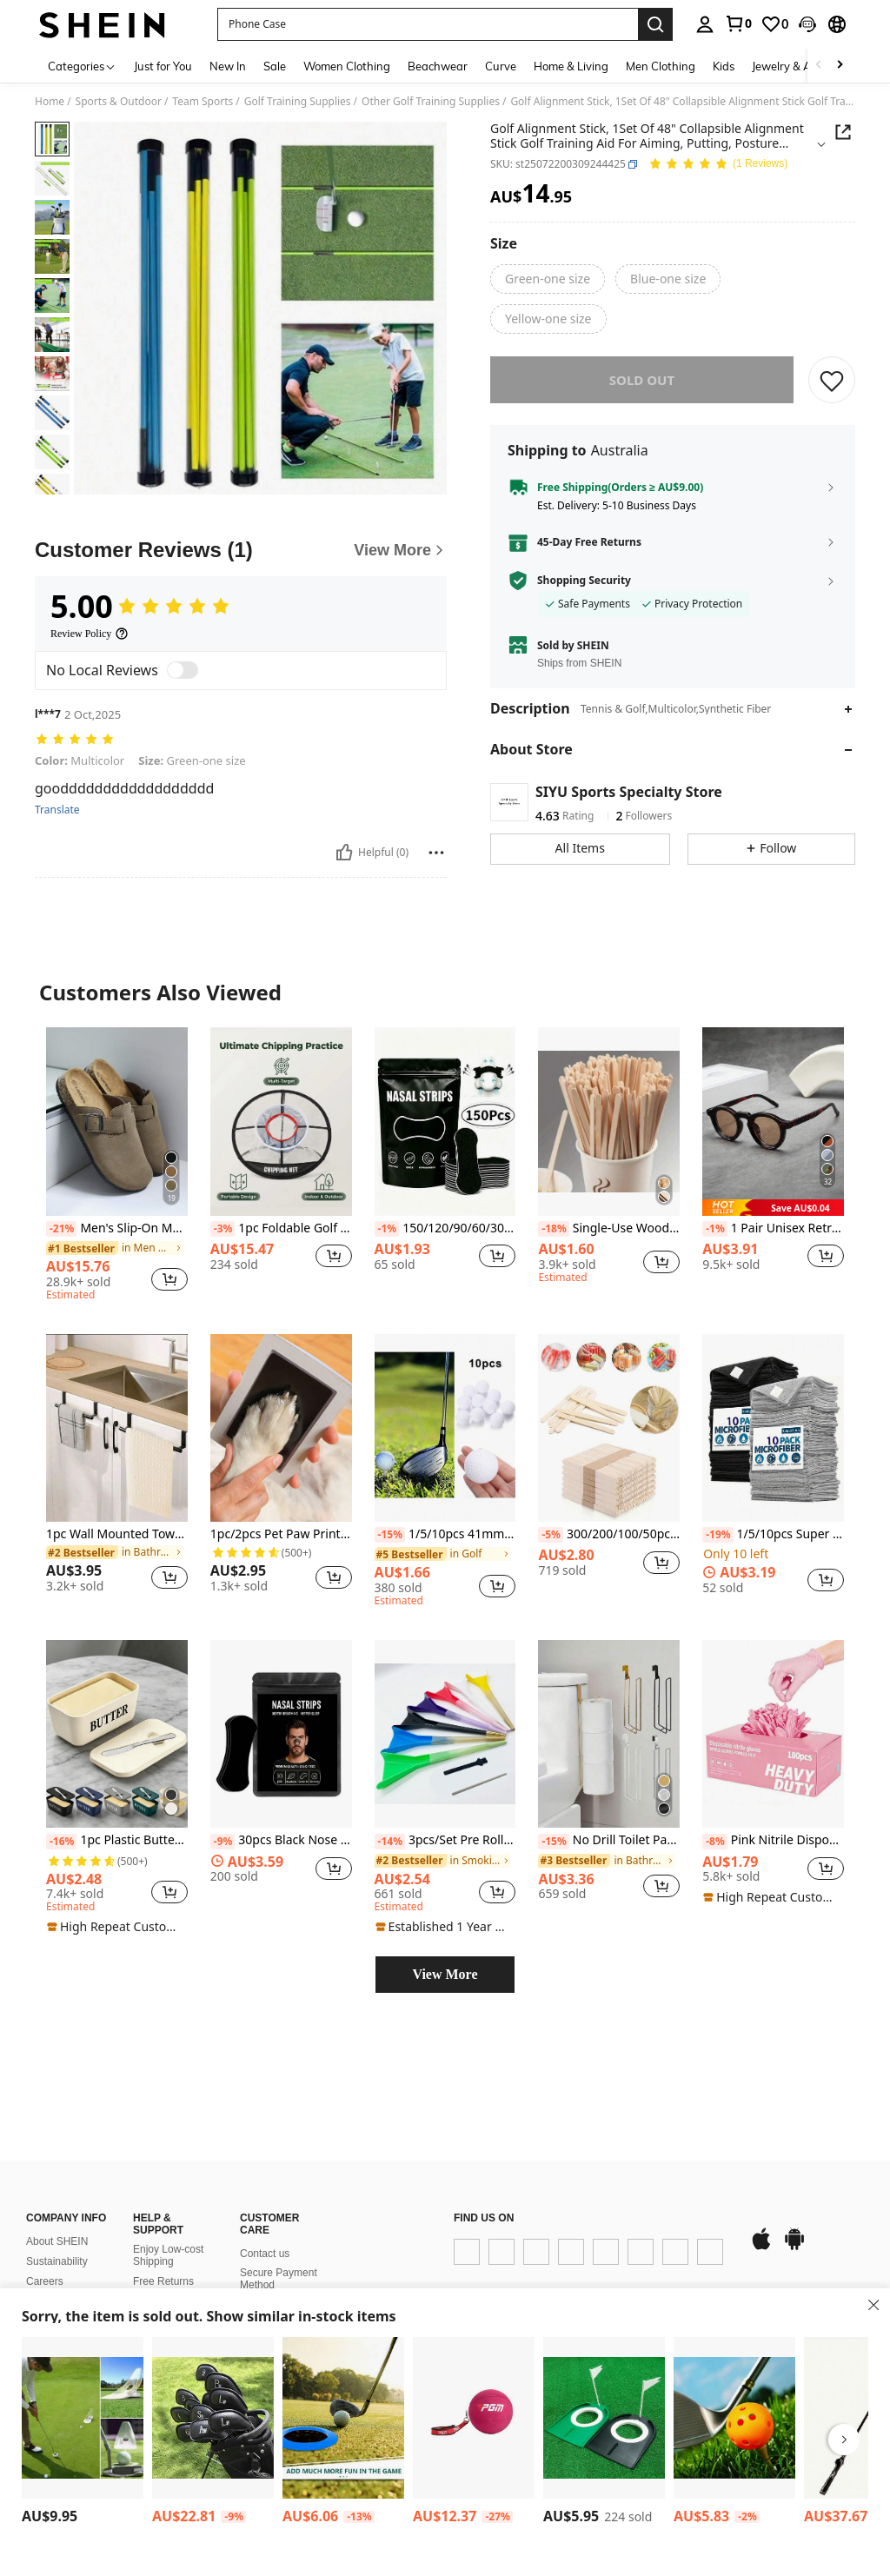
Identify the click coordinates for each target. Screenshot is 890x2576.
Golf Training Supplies (297, 102)
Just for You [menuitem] (163, 66)
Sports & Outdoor (119, 102)
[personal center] (704, 24)
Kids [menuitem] (723, 66)
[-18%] (553, 1229)
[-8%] (714, 1841)
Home (49, 102)
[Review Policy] (89, 634)
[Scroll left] (819, 66)
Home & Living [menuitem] (571, 66)
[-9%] (223, 1841)
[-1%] (387, 1229)
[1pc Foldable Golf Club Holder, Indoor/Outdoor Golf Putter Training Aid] (82, 2418)
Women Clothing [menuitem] (346, 66)
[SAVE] (831, 379)
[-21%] (61, 1229)
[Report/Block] (436, 852)
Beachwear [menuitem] (438, 66)
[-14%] (390, 1841)
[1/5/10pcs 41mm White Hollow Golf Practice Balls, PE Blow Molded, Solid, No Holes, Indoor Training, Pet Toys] (445, 1428)
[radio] (547, 279)
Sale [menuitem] (274, 66)
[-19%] (717, 1535)
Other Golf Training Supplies (431, 102)
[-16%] (61, 1841)
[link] (738, 23)
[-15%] (390, 1535)
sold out (641, 379)
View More (444, 1974)
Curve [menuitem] (500, 66)
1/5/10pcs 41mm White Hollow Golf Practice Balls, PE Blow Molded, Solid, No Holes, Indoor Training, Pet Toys (445, 1535)
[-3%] (223, 1229)
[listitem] (117, 1166)
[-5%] (550, 1535)
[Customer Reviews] (241, 550)
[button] (807, 24)
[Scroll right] (840, 66)
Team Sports (202, 102)
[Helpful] (344, 852)
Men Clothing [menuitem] (660, 66)
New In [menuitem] (227, 66)
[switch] (182, 670)
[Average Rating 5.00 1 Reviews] (717, 164)
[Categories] (82, 66)
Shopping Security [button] (584, 580)
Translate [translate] (57, 810)
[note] (773, 1207)
